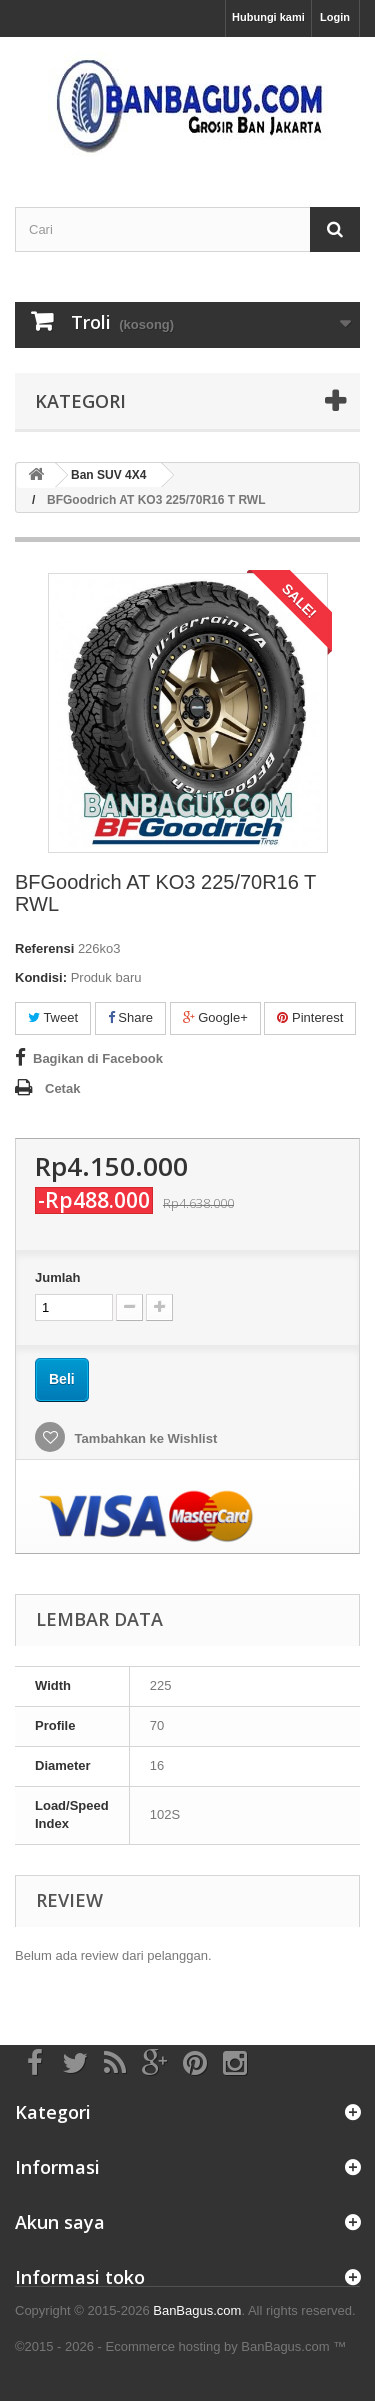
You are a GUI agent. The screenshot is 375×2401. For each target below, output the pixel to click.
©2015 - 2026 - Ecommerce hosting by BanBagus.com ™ (180, 2346)
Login (335, 17)
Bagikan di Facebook (98, 1058)
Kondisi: (41, 977)
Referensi (44, 948)
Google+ (215, 1017)
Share (130, 1017)
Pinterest (310, 1017)
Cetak (62, 1088)
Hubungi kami (268, 17)
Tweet (53, 1017)
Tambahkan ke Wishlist (144, 1438)
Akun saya (60, 2222)
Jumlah (58, 1277)
